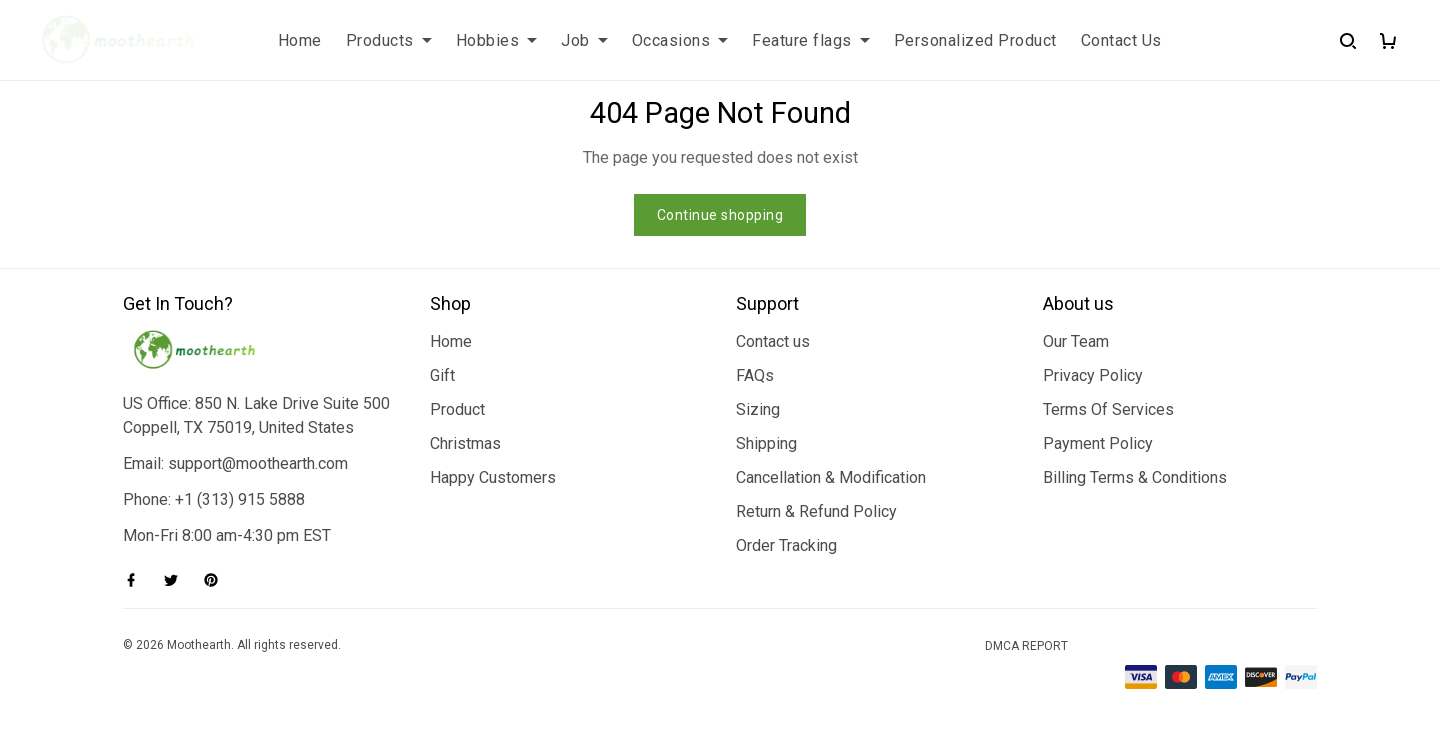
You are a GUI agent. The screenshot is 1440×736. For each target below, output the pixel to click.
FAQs (755, 375)
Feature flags (811, 40)
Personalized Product (975, 40)
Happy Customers (493, 477)
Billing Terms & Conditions (1135, 477)
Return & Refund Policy (816, 511)
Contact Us (1121, 40)
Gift (442, 375)
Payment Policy (1098, 443)
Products (389, 40)
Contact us (773, 341)
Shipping (766, 443)
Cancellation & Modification (831, 477)
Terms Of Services (1108, 409)
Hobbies (497, 40)
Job (584, 40)
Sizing (758, 409)
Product (457, 409)
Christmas (465, 443)
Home (300, 40)
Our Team (1076, 341)
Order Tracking (786, 545)
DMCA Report (1026, 646)
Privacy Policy (1093, 375)
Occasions (680, 40)
